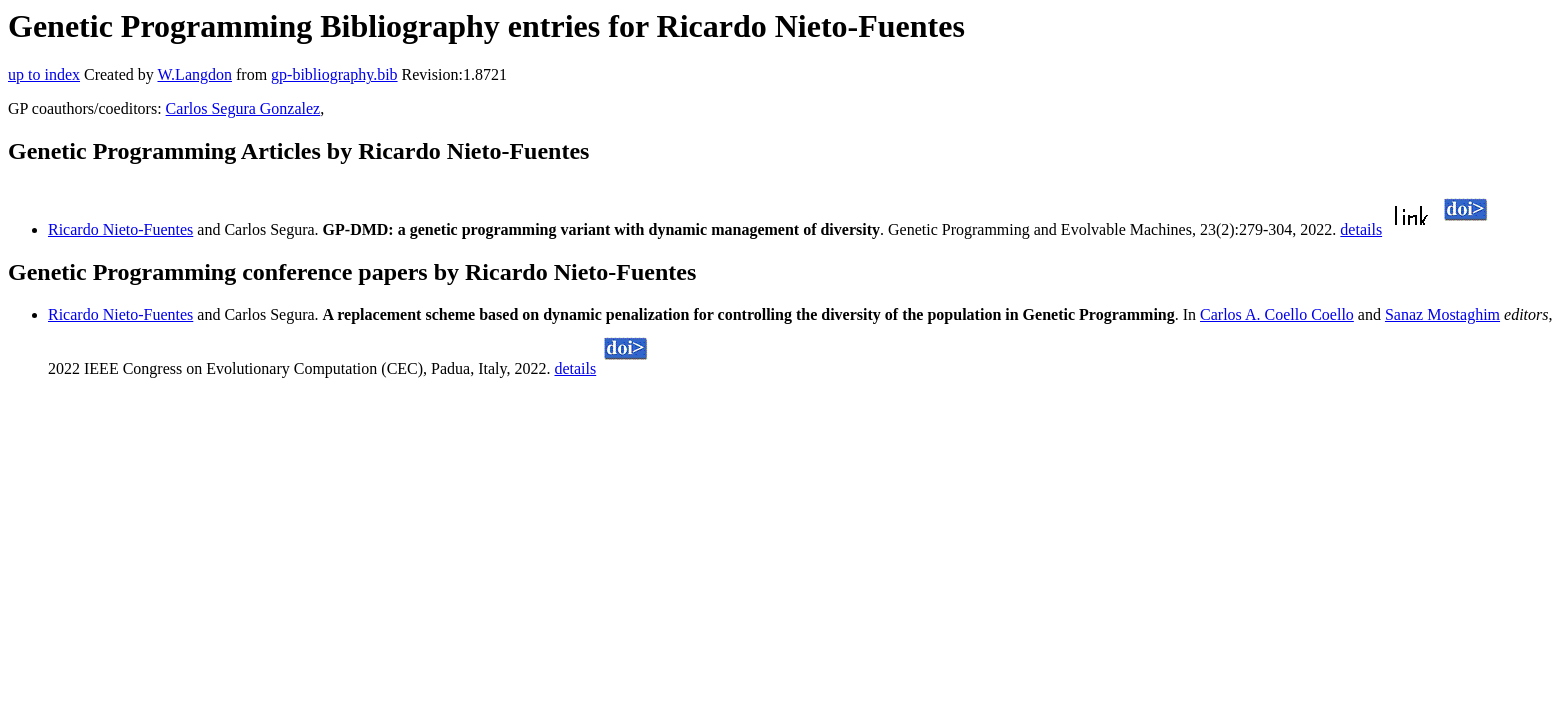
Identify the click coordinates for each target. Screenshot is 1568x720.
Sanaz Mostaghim (1442, 314)
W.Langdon (194, 74)
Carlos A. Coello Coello (1277, 314)
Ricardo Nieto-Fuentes (120, 229)
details (1361, 229)
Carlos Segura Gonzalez (243, 108)
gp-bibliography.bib (334, 74)
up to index (44, 74)
